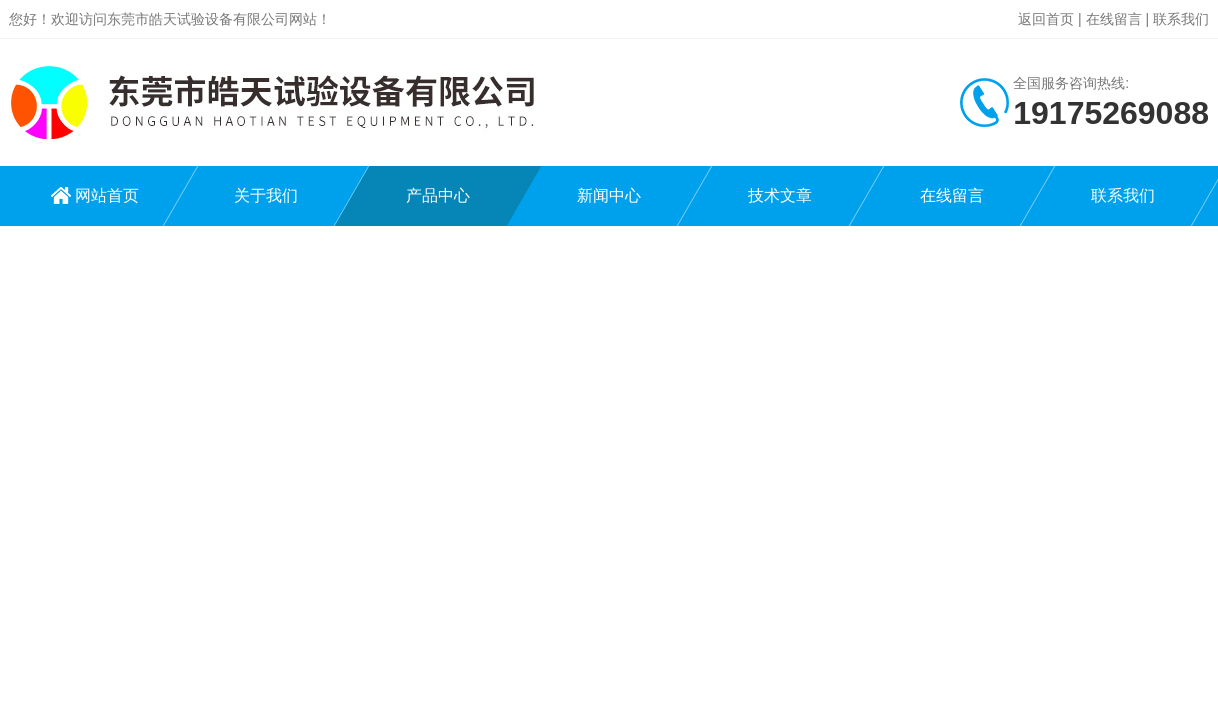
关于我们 (266, 195)
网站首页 (107, 195)
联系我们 (1181, 19)
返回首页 (1046, 19)
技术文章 (780, 195)
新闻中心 (609, 195)
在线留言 (1114, 19)
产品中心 (438, 195)
